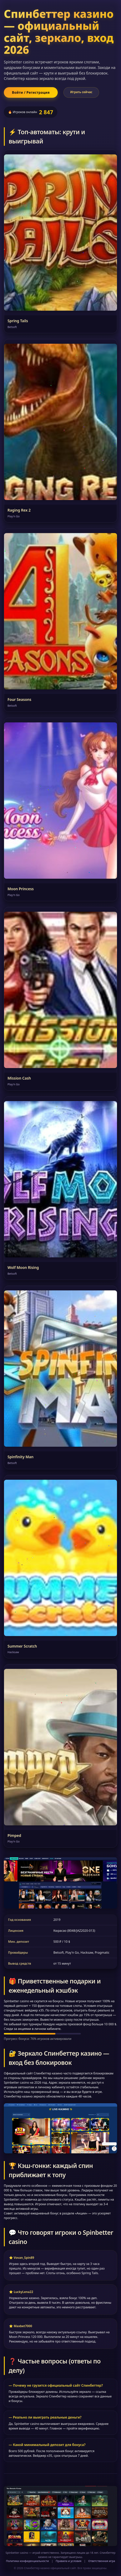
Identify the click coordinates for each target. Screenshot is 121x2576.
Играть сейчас (81, 92)
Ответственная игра (101, 2561)
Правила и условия (68, 2561)
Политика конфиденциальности (27, 2561)
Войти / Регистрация (31, 92)
